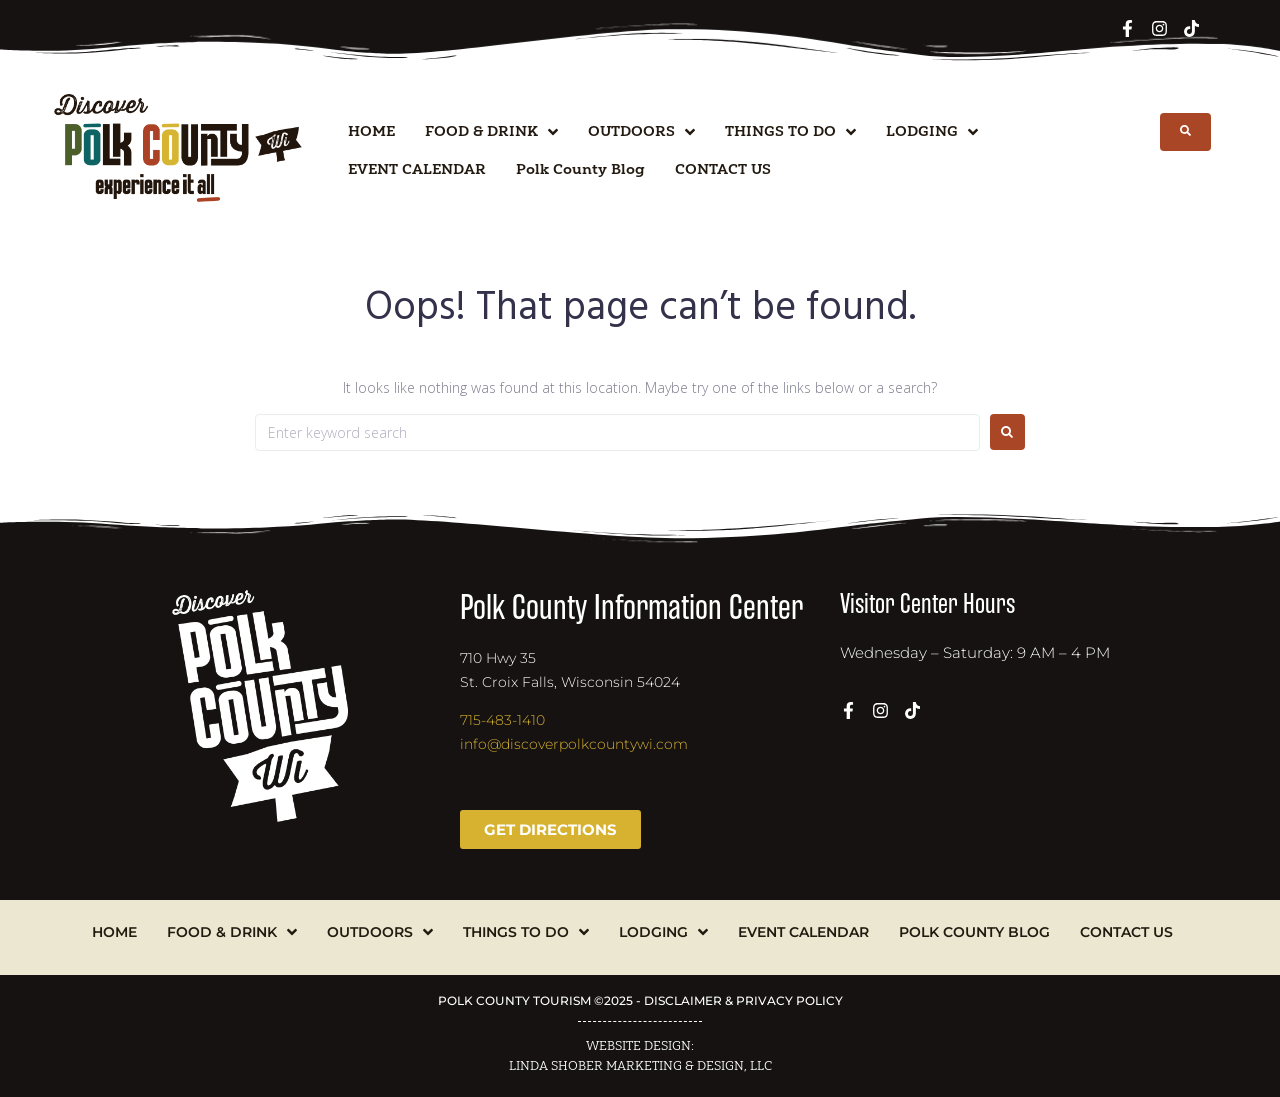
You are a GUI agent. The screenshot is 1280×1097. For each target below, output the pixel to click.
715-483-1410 (502, 720)
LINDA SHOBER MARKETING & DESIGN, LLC (640, 1066)
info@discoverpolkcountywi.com (574, 744)
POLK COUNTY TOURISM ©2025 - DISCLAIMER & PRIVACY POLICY (640, 1000)
